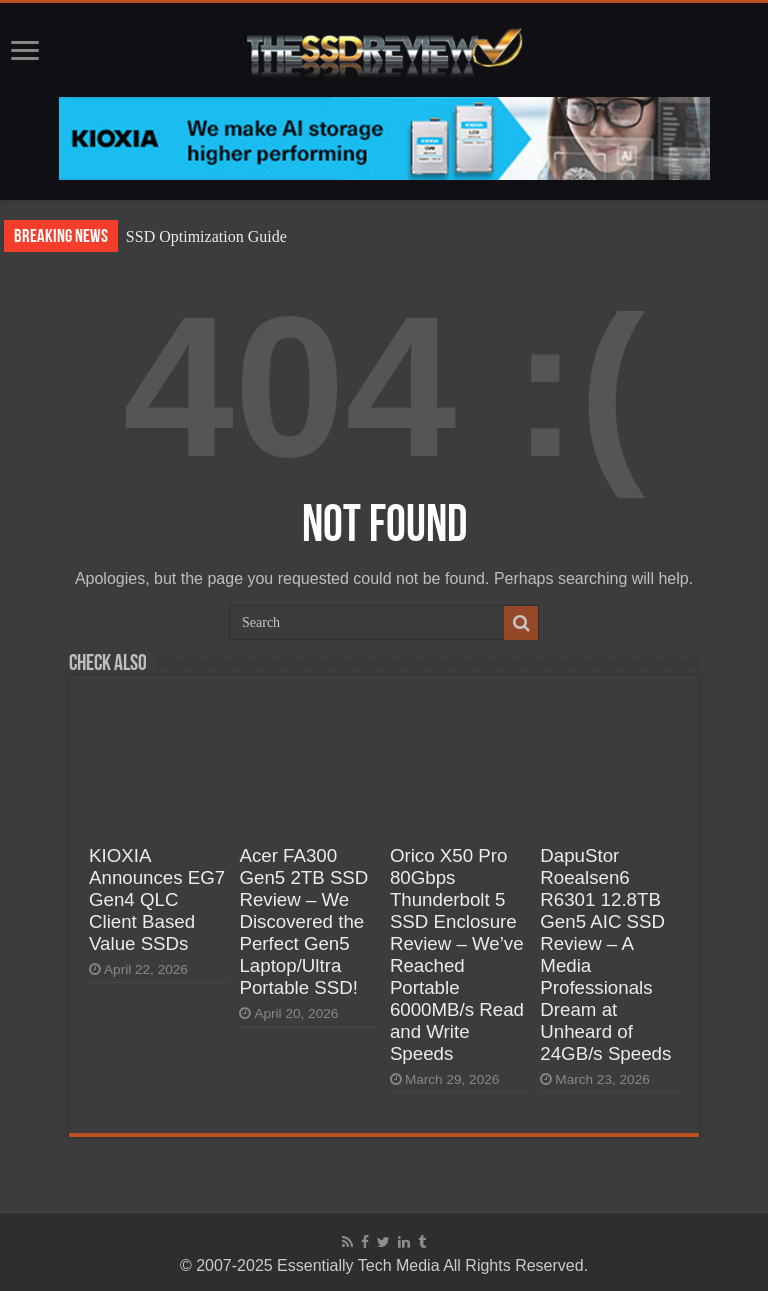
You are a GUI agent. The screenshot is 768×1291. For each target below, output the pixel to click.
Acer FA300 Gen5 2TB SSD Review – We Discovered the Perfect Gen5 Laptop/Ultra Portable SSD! (303, 921)
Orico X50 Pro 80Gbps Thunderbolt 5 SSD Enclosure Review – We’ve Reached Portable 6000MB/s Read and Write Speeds (457, 954)
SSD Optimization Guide (206, 236)
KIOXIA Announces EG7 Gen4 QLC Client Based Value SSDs (157, 899)
